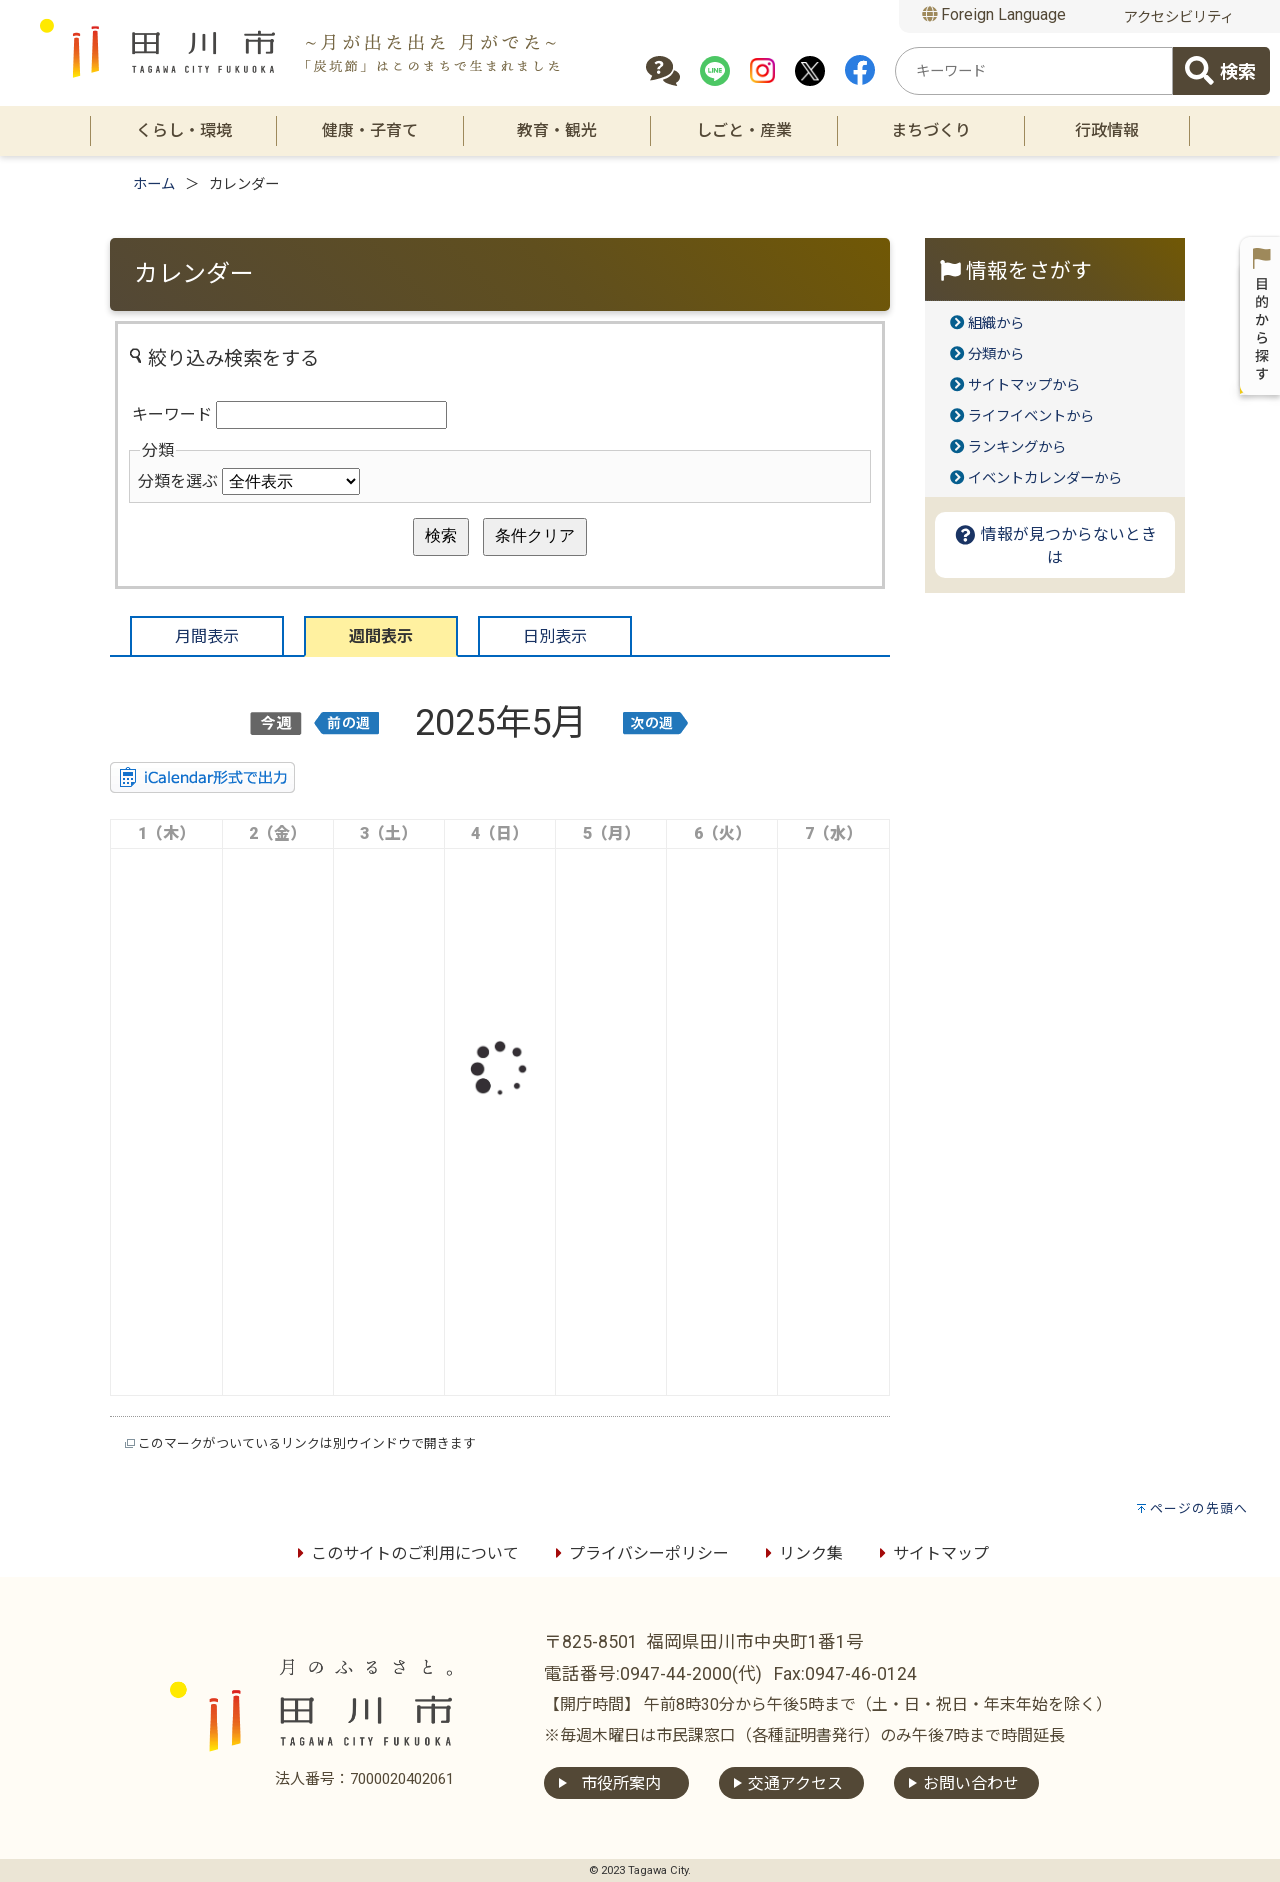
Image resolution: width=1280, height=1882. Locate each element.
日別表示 (555, 636)
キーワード (172, 414)
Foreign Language (994, 14)
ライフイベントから (1031, 416)
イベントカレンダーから (1045, 478)
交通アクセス (795, 1783)
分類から (996, 354)
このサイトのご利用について (405, 1553)
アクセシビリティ (1179, 17)
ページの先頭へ (1199, 1508)
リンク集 (801, 1553)
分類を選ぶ (178, 481)
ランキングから (1017, 447)
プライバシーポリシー (639, 1553)
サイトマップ (931, 1553)
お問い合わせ (971, 1783)
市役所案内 (621, 1783)
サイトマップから (1024, 385)
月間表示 (207, 636)
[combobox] (1034, 71)
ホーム (154, 184)
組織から (996, 323)
